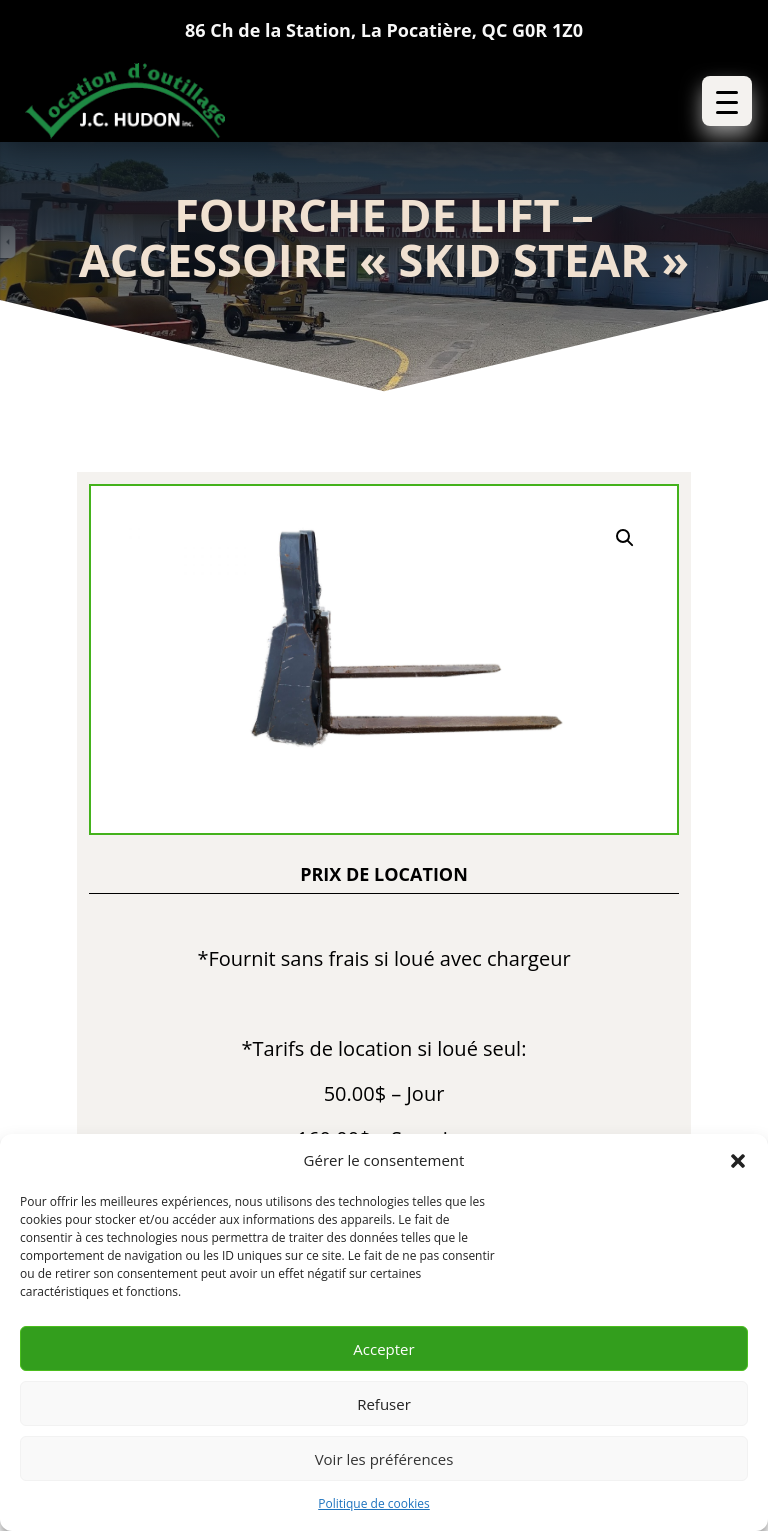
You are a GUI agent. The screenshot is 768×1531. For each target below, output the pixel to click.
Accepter (383, 1349)
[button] (738, 1161)
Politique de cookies (374, 1503)
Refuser (384, 1404)
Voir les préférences (384, 1459)
